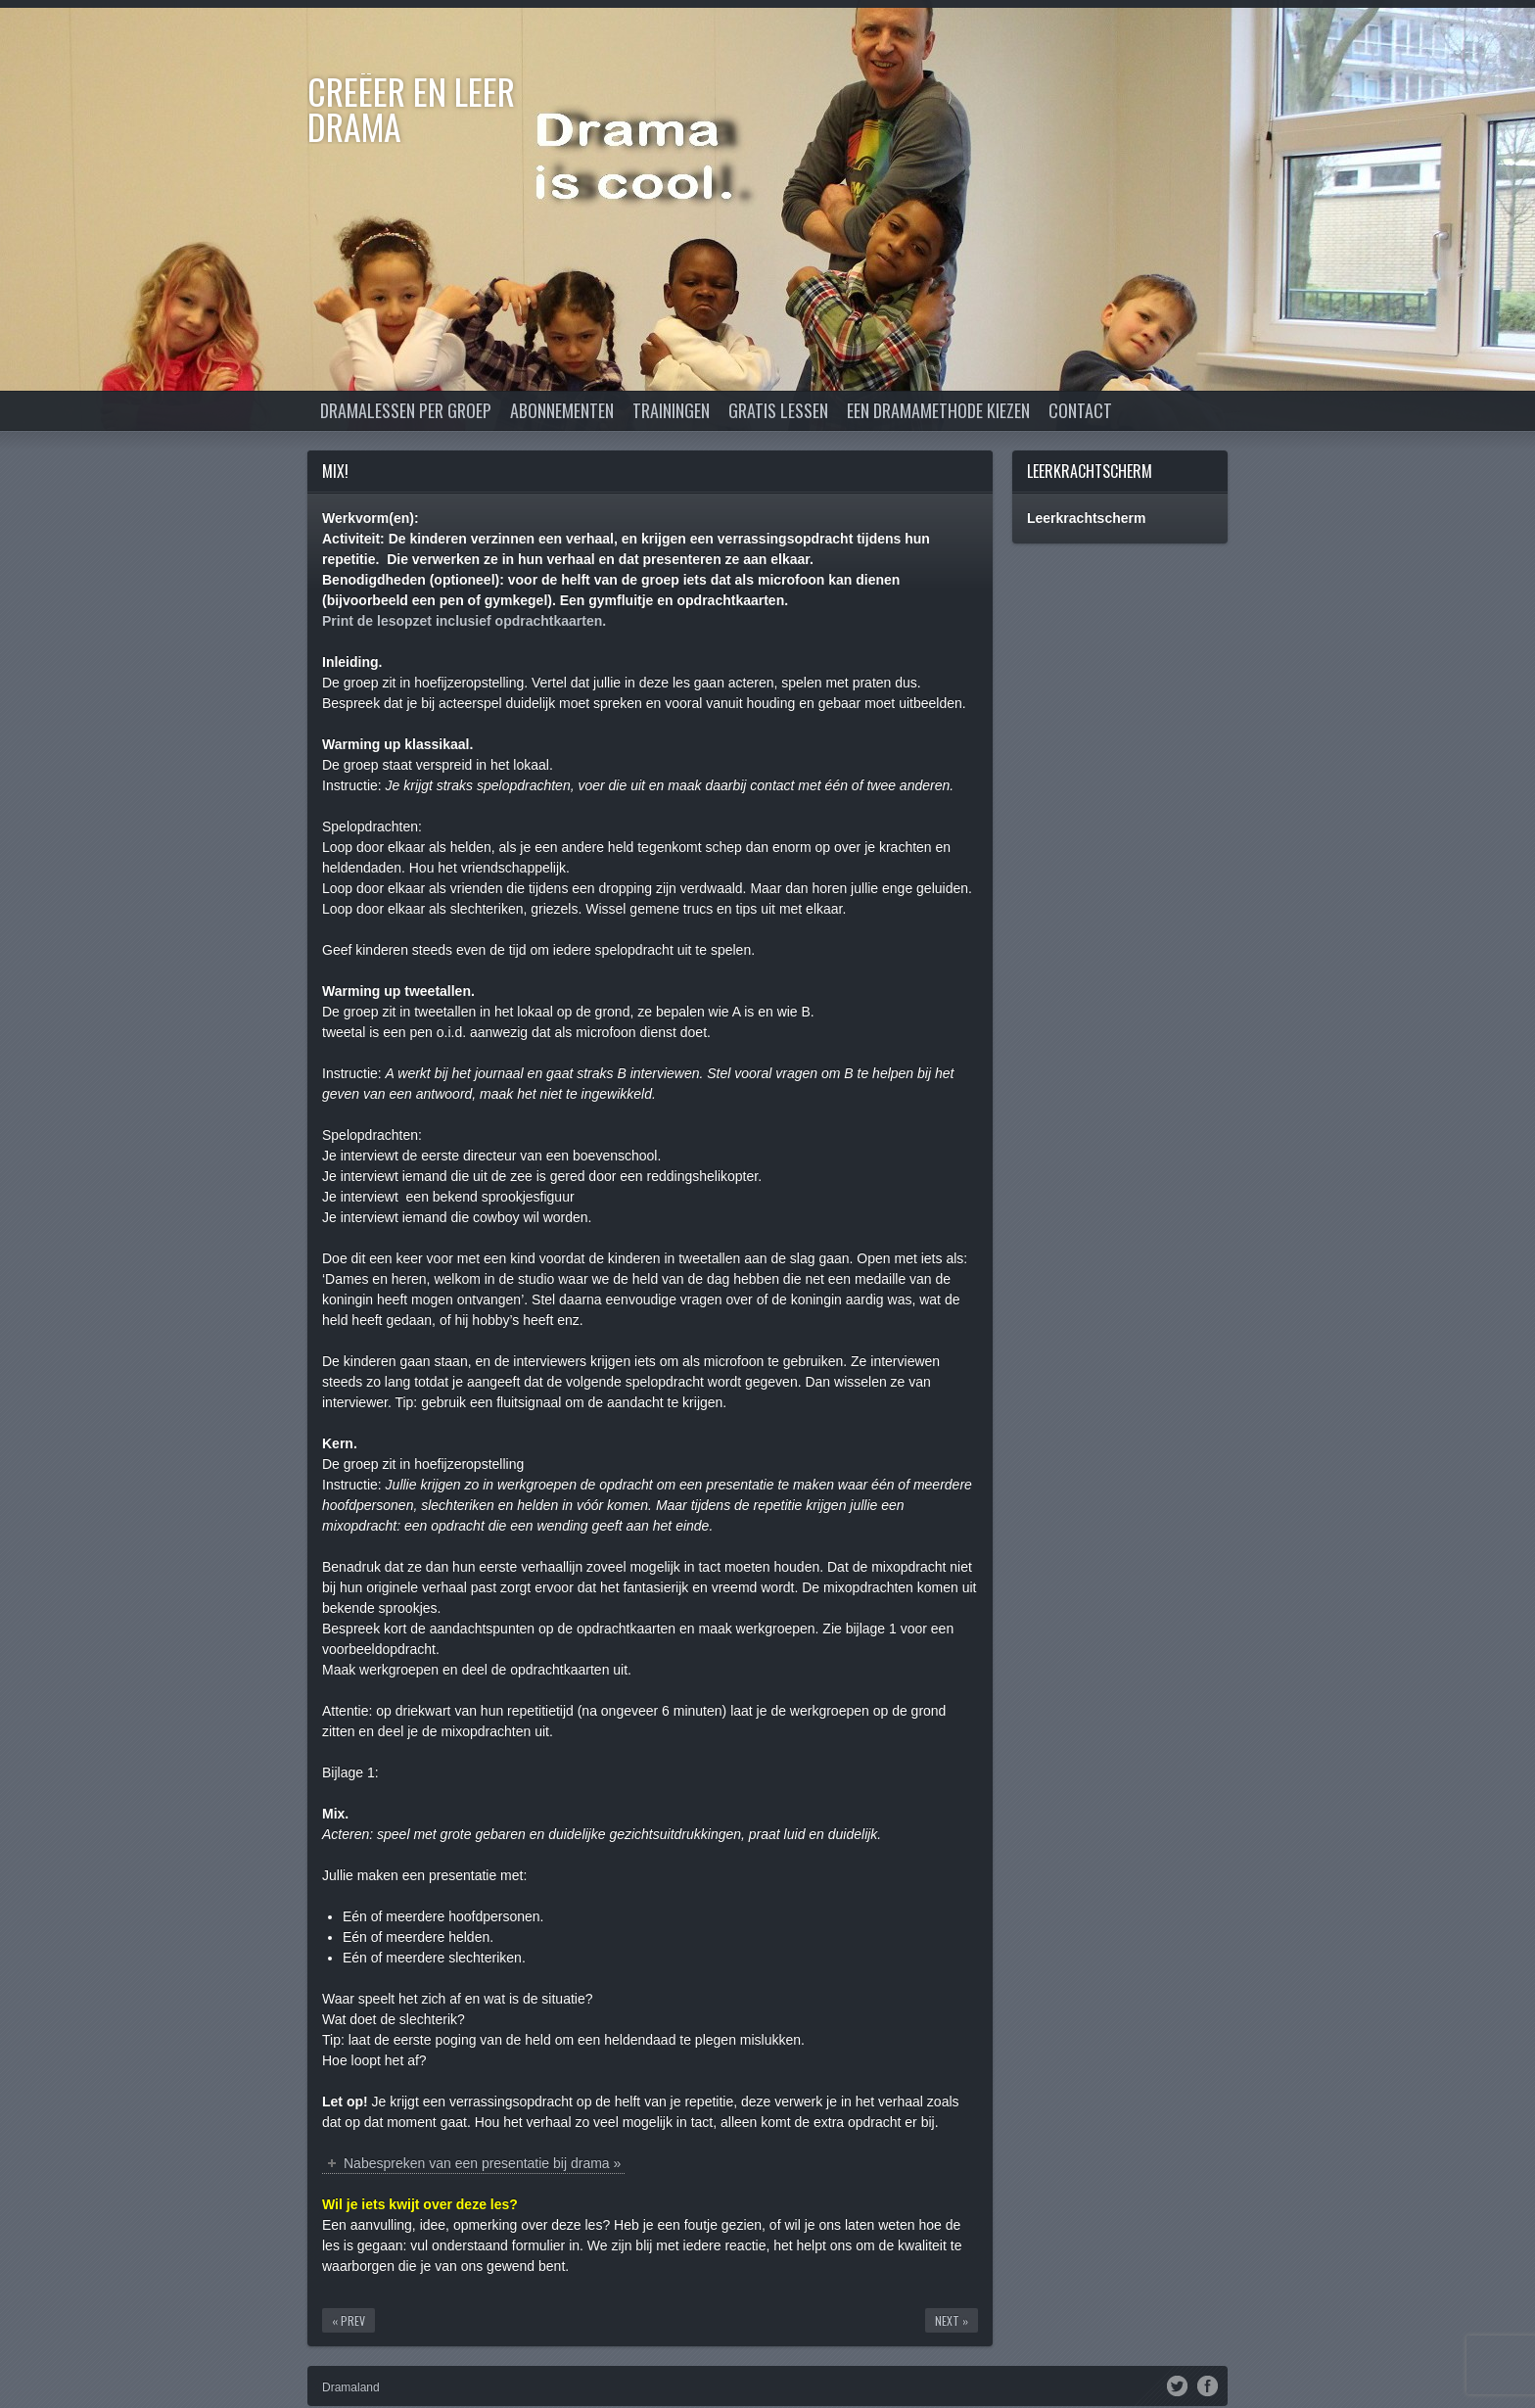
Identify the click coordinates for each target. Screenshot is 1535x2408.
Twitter (1177, 2384)
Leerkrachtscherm (1089, 471)
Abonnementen (562, 410)
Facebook (1207, 2384)
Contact (1080, 410)
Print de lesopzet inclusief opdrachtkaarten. (464, 621)
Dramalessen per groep (405, 410)
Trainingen (671, 410)
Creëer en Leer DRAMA (411, 108)
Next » (951, 2320)
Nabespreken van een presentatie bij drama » (482, 2163)
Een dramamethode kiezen (938, 410)
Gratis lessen (778, 410)
